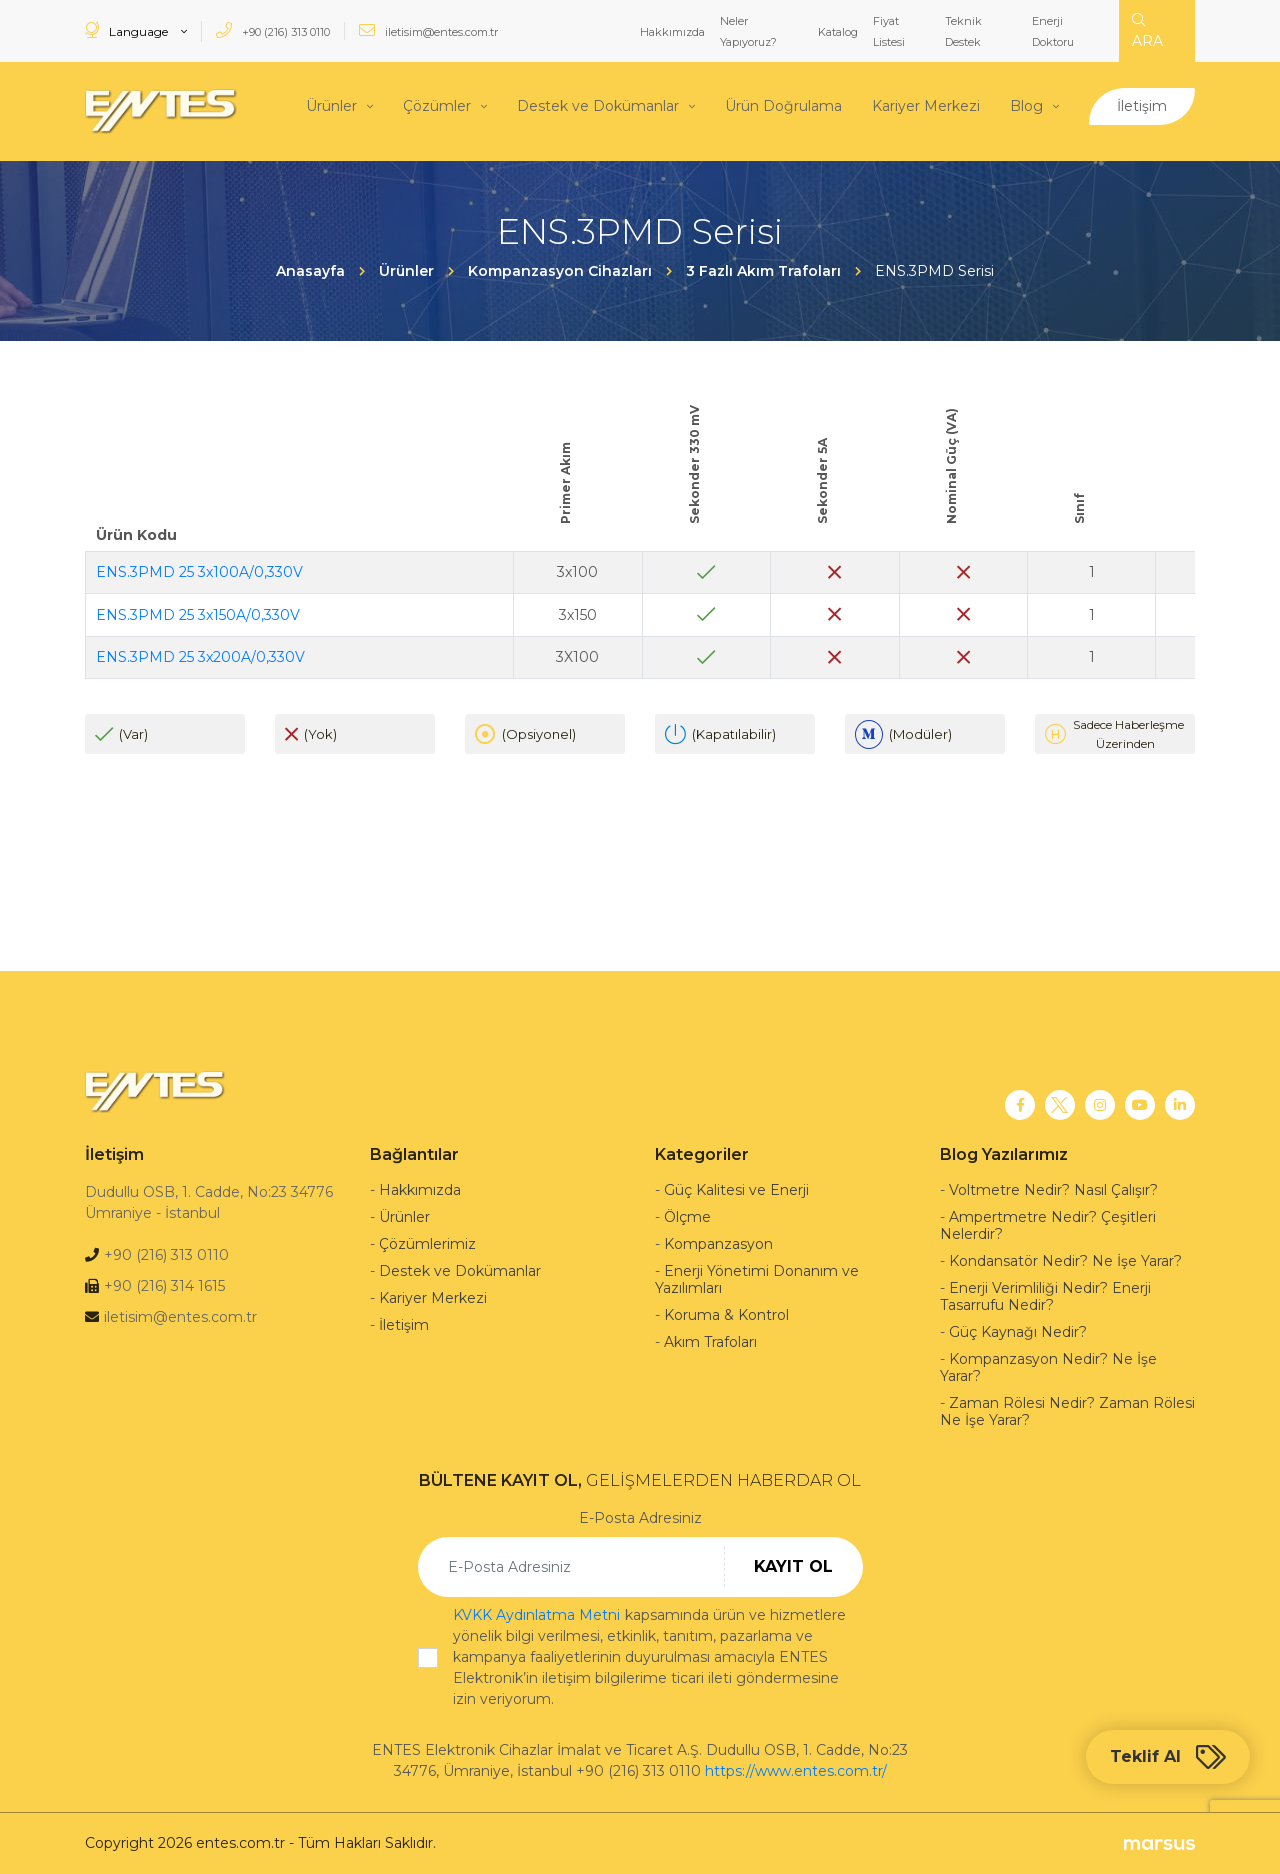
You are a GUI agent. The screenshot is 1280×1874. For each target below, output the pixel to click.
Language (128, 30)
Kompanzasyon (718, 1244)
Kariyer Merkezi (926, 106)
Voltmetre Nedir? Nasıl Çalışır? (1053, 1190)
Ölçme (687, 1217)
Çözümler (437, 106)
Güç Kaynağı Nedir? (1018, 1332)
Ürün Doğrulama (783, 106)
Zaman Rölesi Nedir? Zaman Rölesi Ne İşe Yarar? (1067, 1411)
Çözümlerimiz (427, 1244)
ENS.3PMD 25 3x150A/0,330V (198, 614)
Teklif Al (1168, 1757)
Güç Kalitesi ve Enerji (736, 1190)
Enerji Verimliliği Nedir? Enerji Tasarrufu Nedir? (1045, 1296)
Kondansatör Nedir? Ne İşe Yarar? (1065, 1261)
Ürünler (331, 106)
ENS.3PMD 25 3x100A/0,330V (199, 572)
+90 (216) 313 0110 (273, 30)
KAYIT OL (793, 1566)
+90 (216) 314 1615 (164, 1286)
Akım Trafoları (710, 1342)
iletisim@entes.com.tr (428, 30)
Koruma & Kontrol (726, 1315)
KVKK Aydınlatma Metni (536, 1615)
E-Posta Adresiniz (640, 1518)
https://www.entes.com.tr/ (796, 1771)
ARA (1147, 31)
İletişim (1142, 106)
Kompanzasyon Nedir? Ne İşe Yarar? (1048, 1367)
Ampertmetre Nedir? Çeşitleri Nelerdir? (1048, 1225)
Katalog (838, 32)
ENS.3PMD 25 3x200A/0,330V (200, 657)
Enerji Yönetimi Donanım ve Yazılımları (757, 1279)
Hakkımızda (672, 32)
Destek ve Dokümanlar (598, 106)
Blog (1026, 106)
